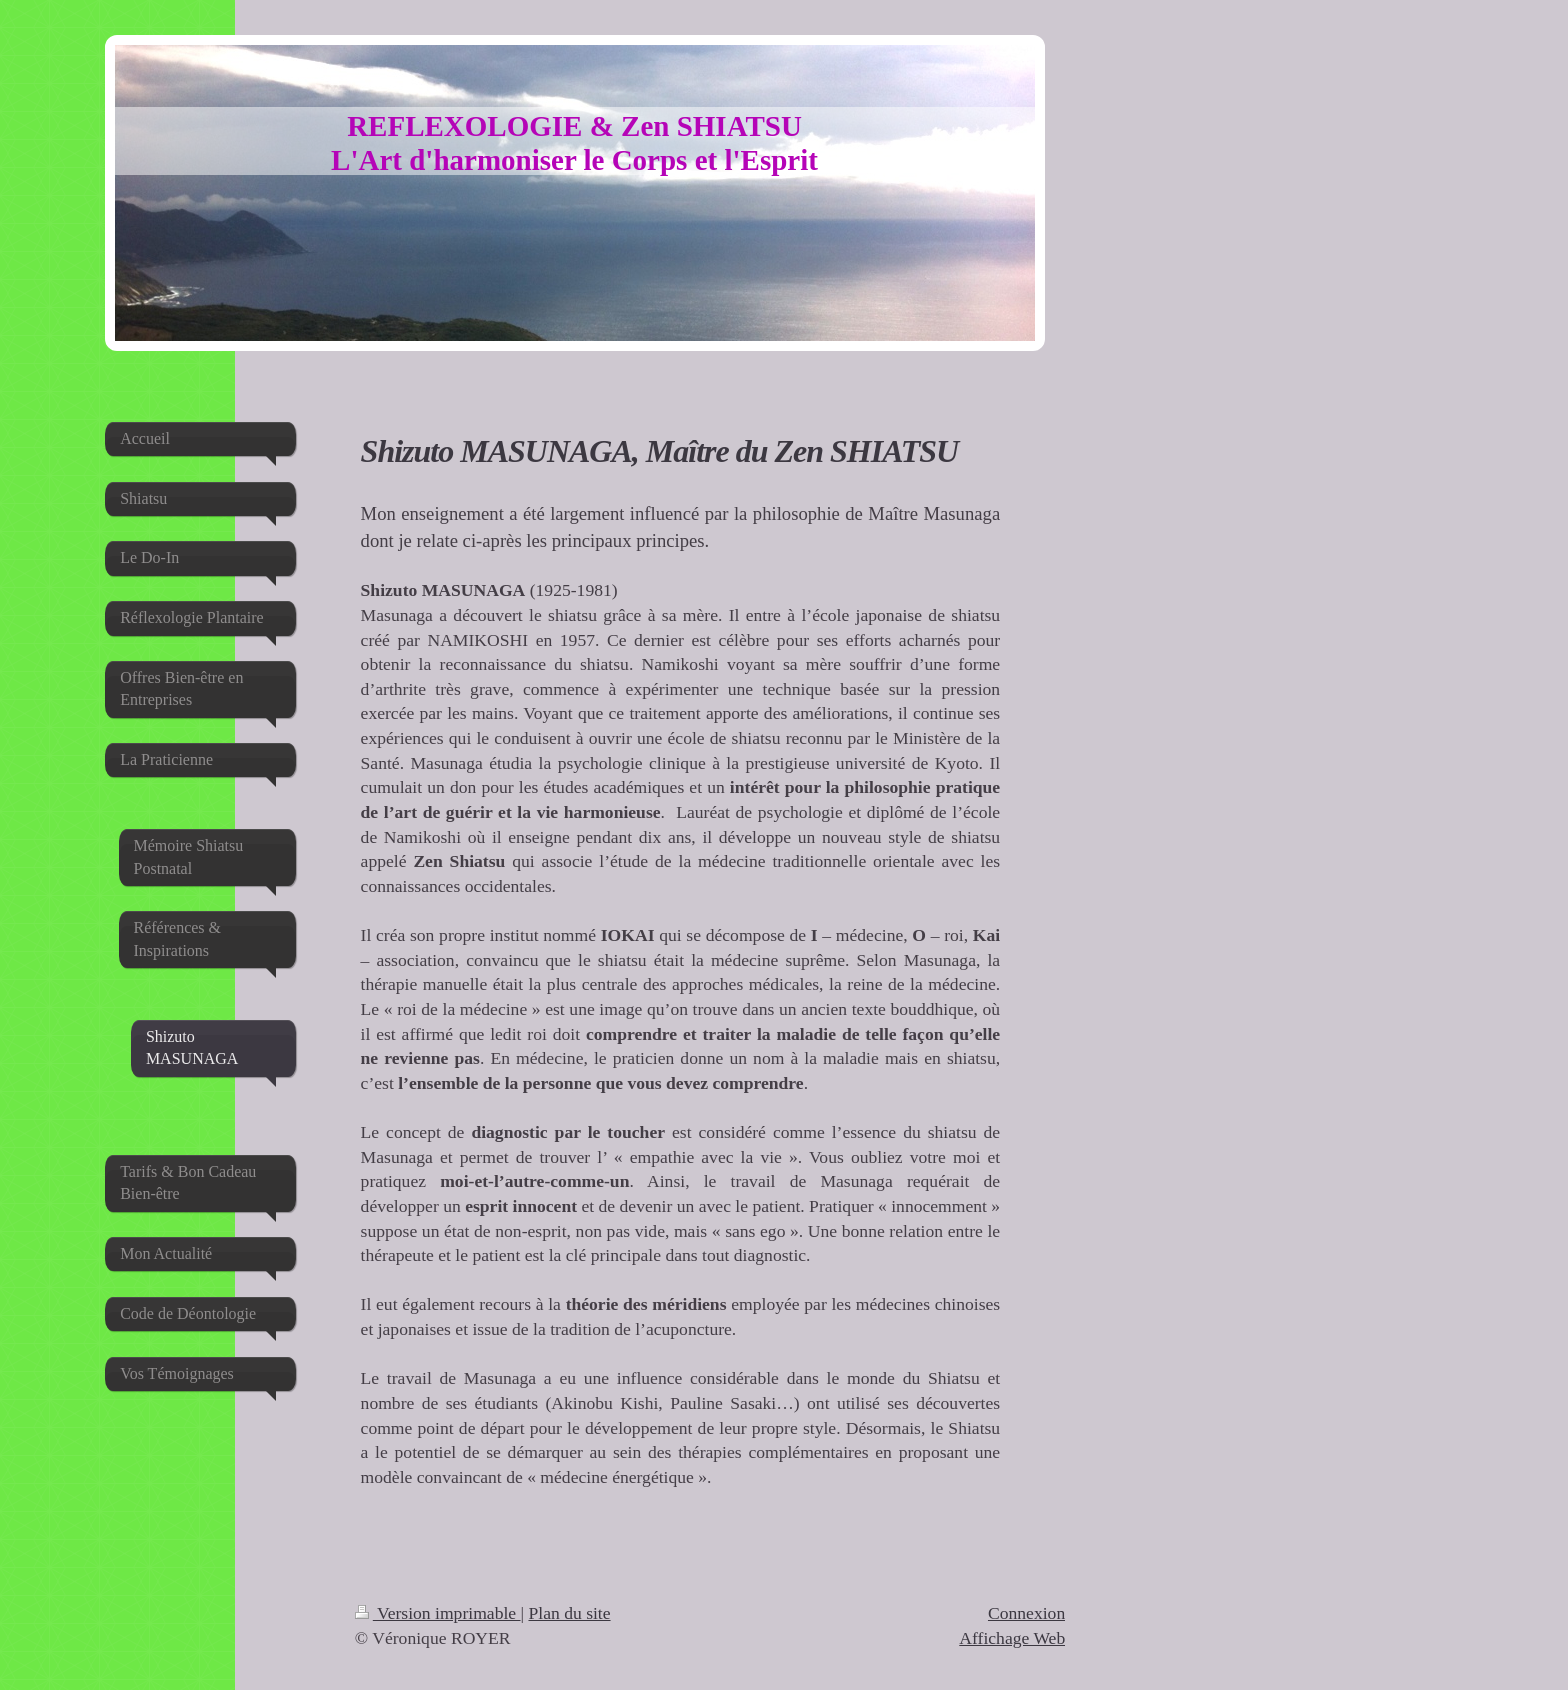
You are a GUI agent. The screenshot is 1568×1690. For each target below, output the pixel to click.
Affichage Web (1012, 1638)
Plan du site (569, 1613)
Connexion (1026, 1613)
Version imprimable (438, 1613)
